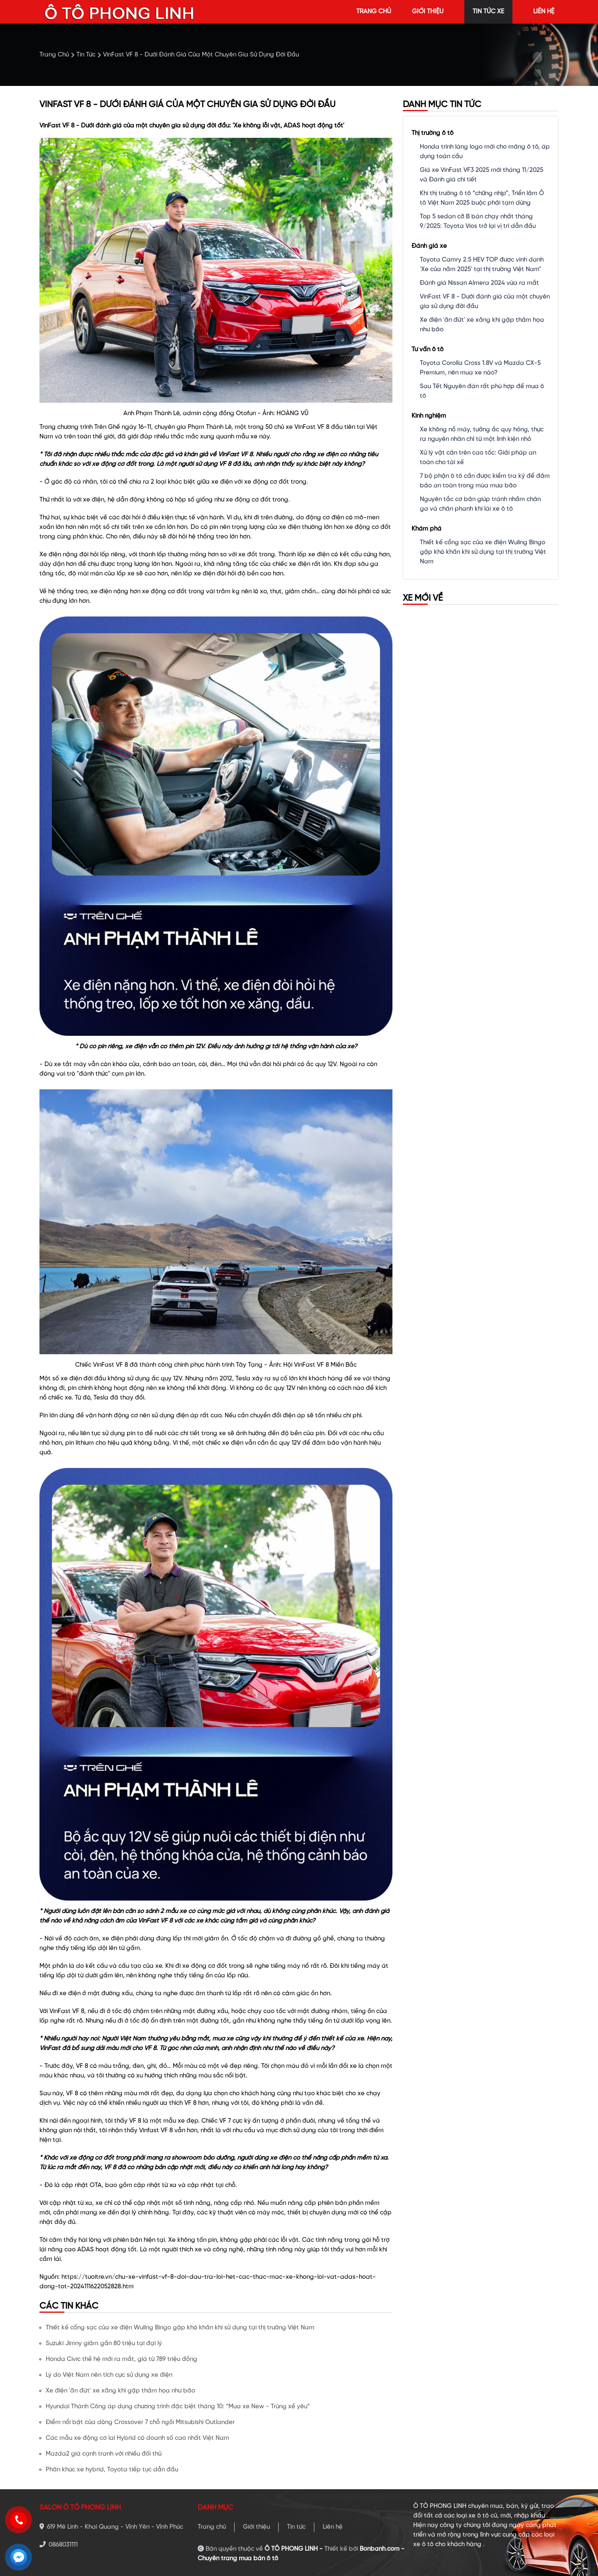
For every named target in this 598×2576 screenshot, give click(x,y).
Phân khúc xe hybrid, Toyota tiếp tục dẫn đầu (112, 2469)
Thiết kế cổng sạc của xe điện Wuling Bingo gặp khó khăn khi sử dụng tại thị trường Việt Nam (180, 2327)
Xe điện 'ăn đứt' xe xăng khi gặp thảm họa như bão (120, 2391)
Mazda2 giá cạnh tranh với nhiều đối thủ (104, 2454)
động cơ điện (325, 517)
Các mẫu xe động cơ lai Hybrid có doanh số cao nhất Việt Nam (137, 2438)
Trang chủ (212, 2527)
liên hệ (543, 11)
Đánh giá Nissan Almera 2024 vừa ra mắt (479, 283)
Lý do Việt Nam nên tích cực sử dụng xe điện (109, 2375)
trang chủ (373, 11)
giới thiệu (428, 11)
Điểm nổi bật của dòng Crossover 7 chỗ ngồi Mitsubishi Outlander (140, 2422)
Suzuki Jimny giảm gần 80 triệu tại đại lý (104, 2343)
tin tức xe (488, 11)
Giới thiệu (256, 2527)
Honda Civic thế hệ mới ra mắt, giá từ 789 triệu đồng (121, 2359)
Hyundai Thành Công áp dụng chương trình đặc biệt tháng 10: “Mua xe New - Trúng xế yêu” (178, 2406)
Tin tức (296, 2527)
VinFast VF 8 (311, 427)
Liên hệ (333, 2527)
